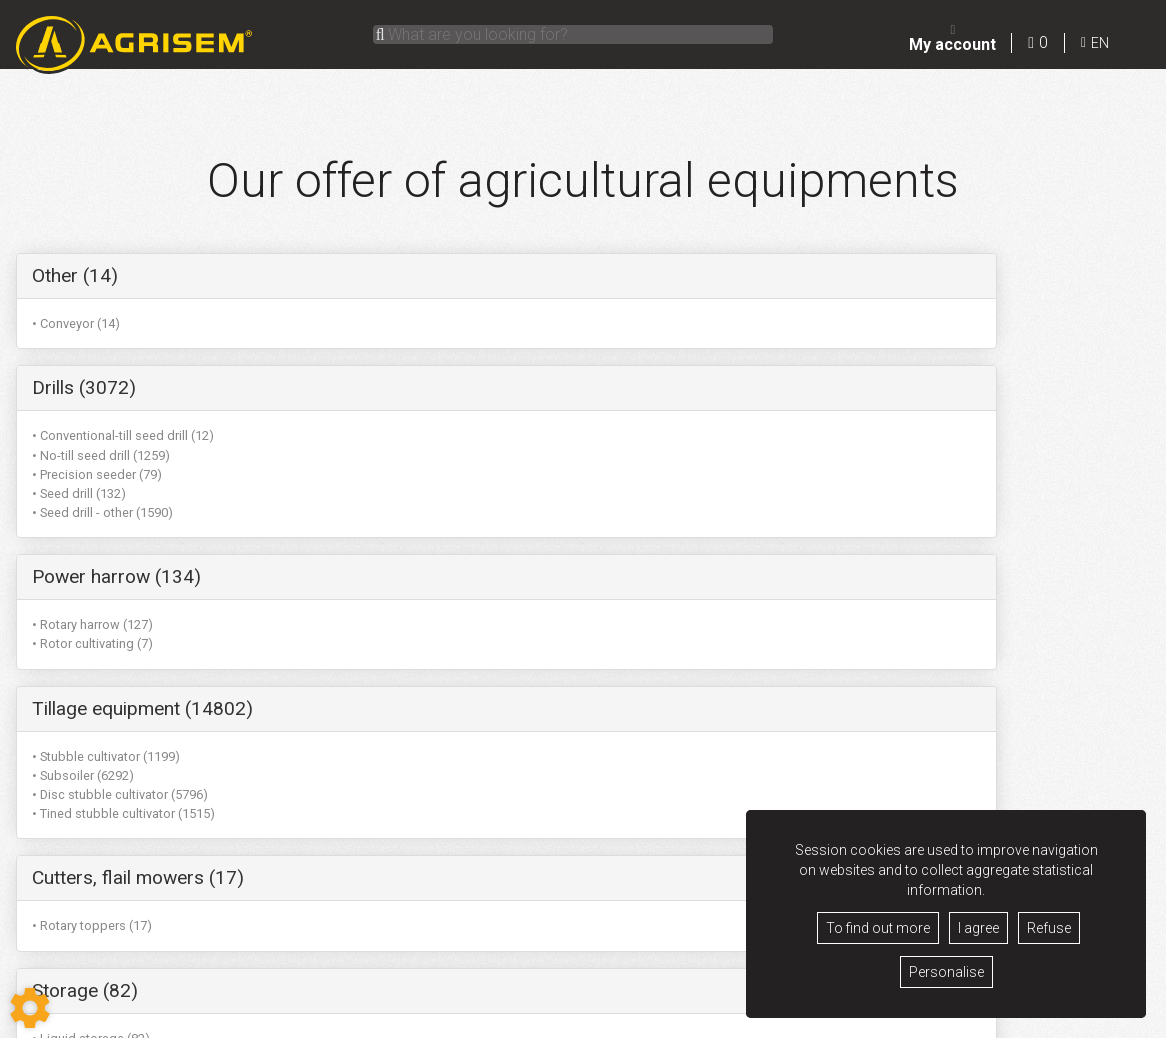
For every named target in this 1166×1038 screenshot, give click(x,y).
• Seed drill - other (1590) (479, 400)
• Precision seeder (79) (474, 362)
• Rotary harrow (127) (830, 323)
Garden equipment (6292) (517, 634)
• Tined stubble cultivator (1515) (123, 570)
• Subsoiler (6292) (83, 531)
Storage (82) (823, 464)
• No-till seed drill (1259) (478, 342)
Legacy (574, 1019)
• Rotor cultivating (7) (830, 342)
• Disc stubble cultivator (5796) (120, 550)
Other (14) (75, 275)
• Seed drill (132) (456, 381)
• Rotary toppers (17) (469, 512)
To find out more (878, 928)
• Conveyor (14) (76, 323)
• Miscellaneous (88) (91, 682)
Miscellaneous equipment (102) (164, 634)
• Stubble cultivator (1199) (106, 512)
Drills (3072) (461, 275)
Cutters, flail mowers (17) (515, 464)
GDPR (623, 1019)
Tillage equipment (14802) (142, 464)
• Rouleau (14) (72, 701)
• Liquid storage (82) (829, 512)
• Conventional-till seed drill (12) (500, 323)
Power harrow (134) (854, 275)
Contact (674, 1019)
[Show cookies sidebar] (30, 1008)
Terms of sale (506, 1019)
